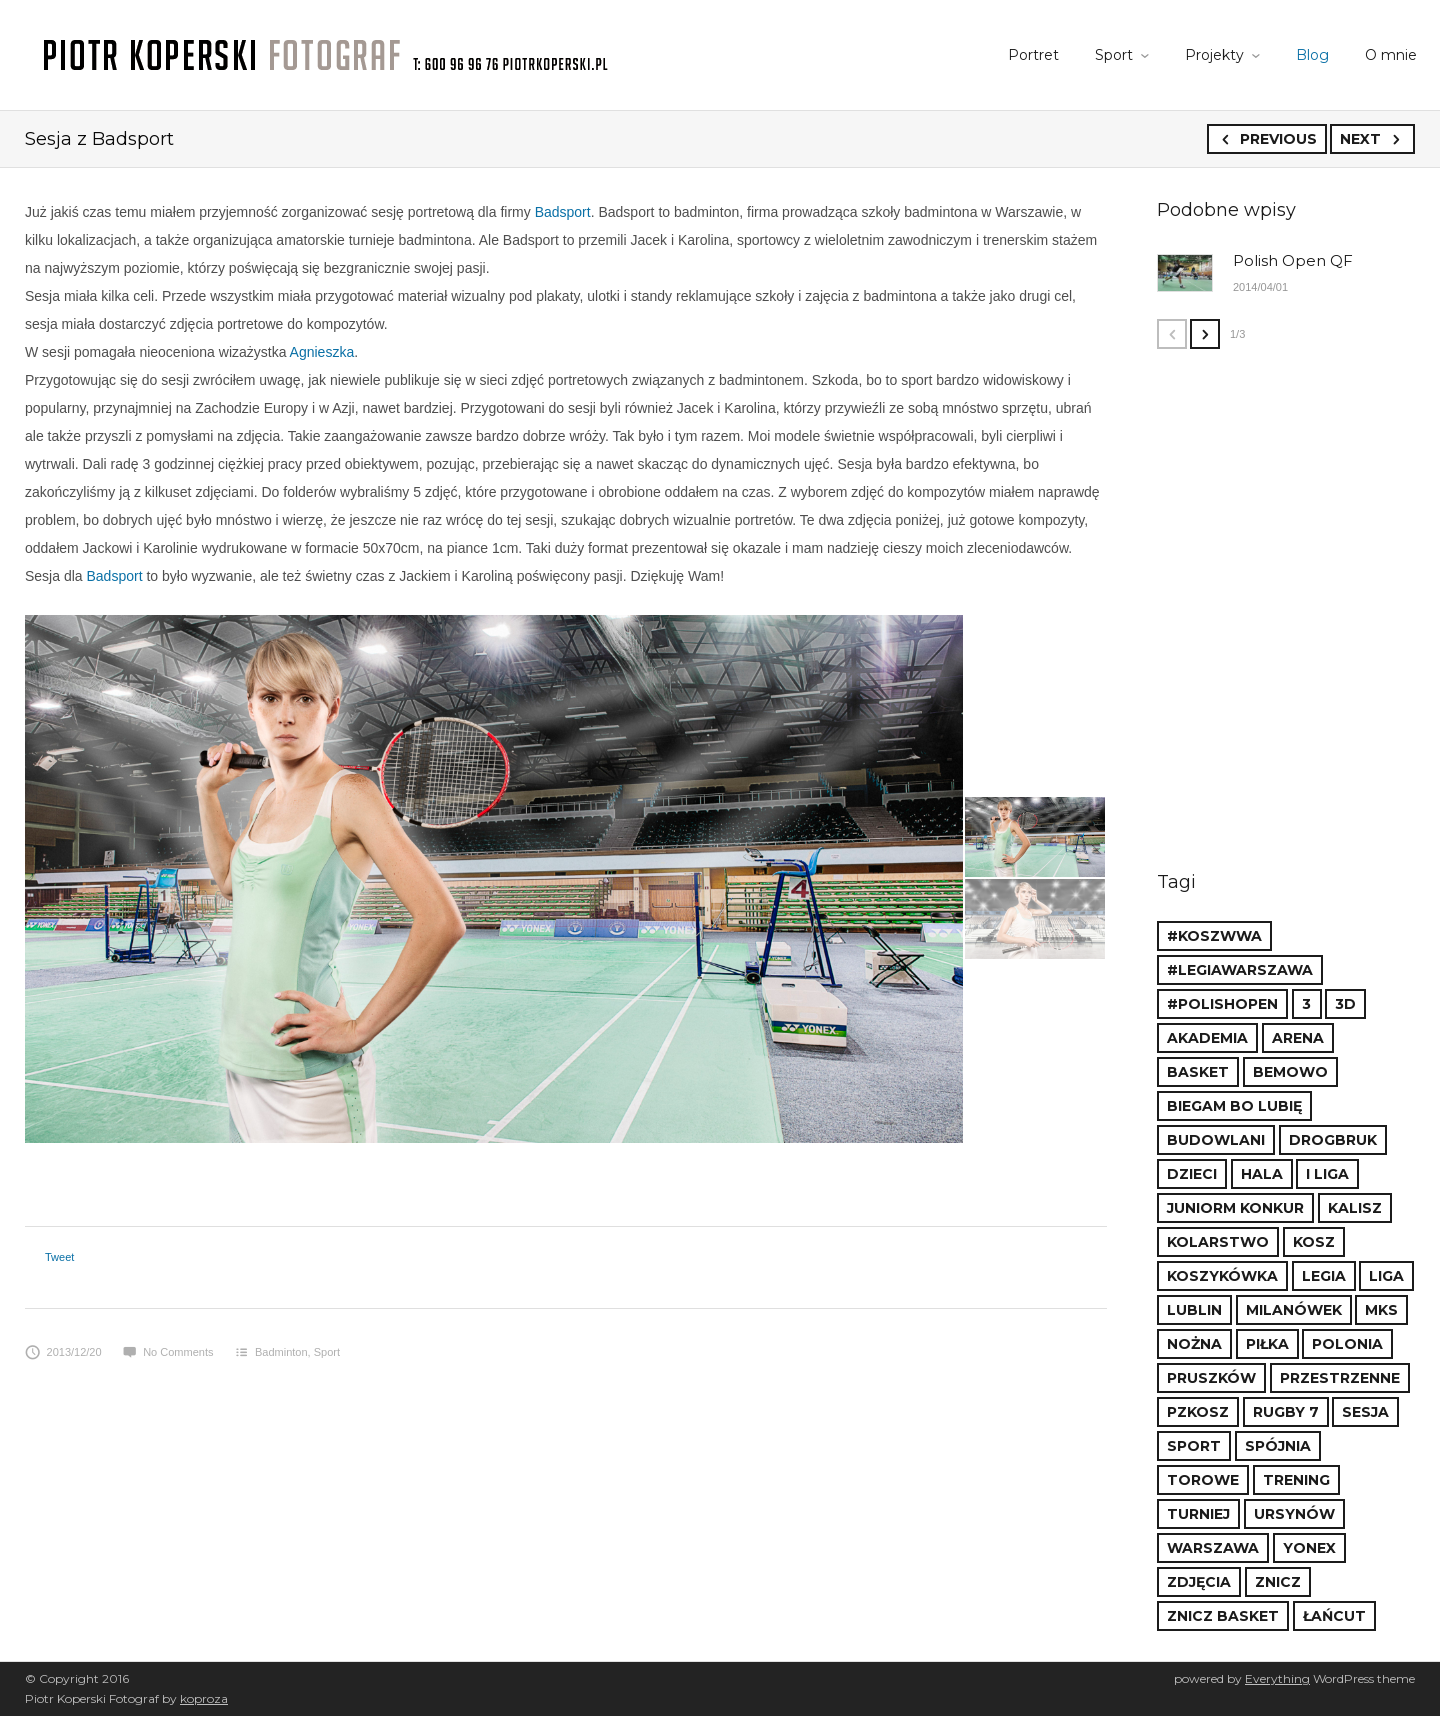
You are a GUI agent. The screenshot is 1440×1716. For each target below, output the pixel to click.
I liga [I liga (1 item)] (1327, 1174)
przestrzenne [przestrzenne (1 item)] (1340, 1378)
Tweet (59, 1257)
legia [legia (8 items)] (1324, 1276)
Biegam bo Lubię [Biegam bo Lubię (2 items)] (1234, 1106)
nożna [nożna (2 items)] (1194, 1344)
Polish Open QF (1293, 260)
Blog (1312, 55)
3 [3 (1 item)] (1306, 1004)
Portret (1033, 55)
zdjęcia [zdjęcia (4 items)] (1199, 1582)
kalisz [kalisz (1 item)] (1355, 1208)
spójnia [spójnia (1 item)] (1278, 1446)
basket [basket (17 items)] (1198, 1072)
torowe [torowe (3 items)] (1203, 1480)
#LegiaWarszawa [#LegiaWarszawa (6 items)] (1240, 970)
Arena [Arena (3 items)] (1298, 1038)
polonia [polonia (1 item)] (1347, 1344)
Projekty (1214, 55)
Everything (1277, 1678)
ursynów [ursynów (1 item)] (1294, 1514)
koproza (204, 1698)
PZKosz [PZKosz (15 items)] (1198, 1412)
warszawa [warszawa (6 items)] (1213, 1548)
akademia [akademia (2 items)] (1207, 1038)
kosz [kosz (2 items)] (1314, 1242)
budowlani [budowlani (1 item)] (1216, 1140)
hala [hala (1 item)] (1262, 1174)
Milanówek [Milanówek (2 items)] (1294, 1310)
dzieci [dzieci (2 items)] (1192, 1174)
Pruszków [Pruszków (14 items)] (1211, 1378)
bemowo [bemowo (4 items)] (1290, 1072)
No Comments (168, 1352)
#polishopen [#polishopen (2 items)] (1222, 1004)
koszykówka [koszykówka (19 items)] (1222, 1276)
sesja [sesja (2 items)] (1365, 1412)
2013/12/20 (63, 1352)
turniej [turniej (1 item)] (1198, 1514)
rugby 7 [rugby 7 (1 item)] (1286, 1412)
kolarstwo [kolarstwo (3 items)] (1218, 1242)
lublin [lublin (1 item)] (1194, 1310)
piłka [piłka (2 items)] (1267, 1344)
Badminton (281, 1352)
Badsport (563, 212)
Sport (1114, 55)
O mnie (1391, 55)
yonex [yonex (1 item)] (1309, 1548)
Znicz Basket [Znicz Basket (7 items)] (1223, 1616)
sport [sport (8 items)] (1194, 1446)
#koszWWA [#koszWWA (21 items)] (1214, 936)
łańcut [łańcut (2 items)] (1334, 1616)
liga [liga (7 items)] (1386, 1276)
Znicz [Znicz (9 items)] (1278, 1582)
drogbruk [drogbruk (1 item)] (1333, 1140)
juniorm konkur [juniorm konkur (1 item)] (1235, 1208)
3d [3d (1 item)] (1345, 1004)
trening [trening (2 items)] (1296, 1480)
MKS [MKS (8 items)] (1381, 1310)
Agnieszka (322, 352)
